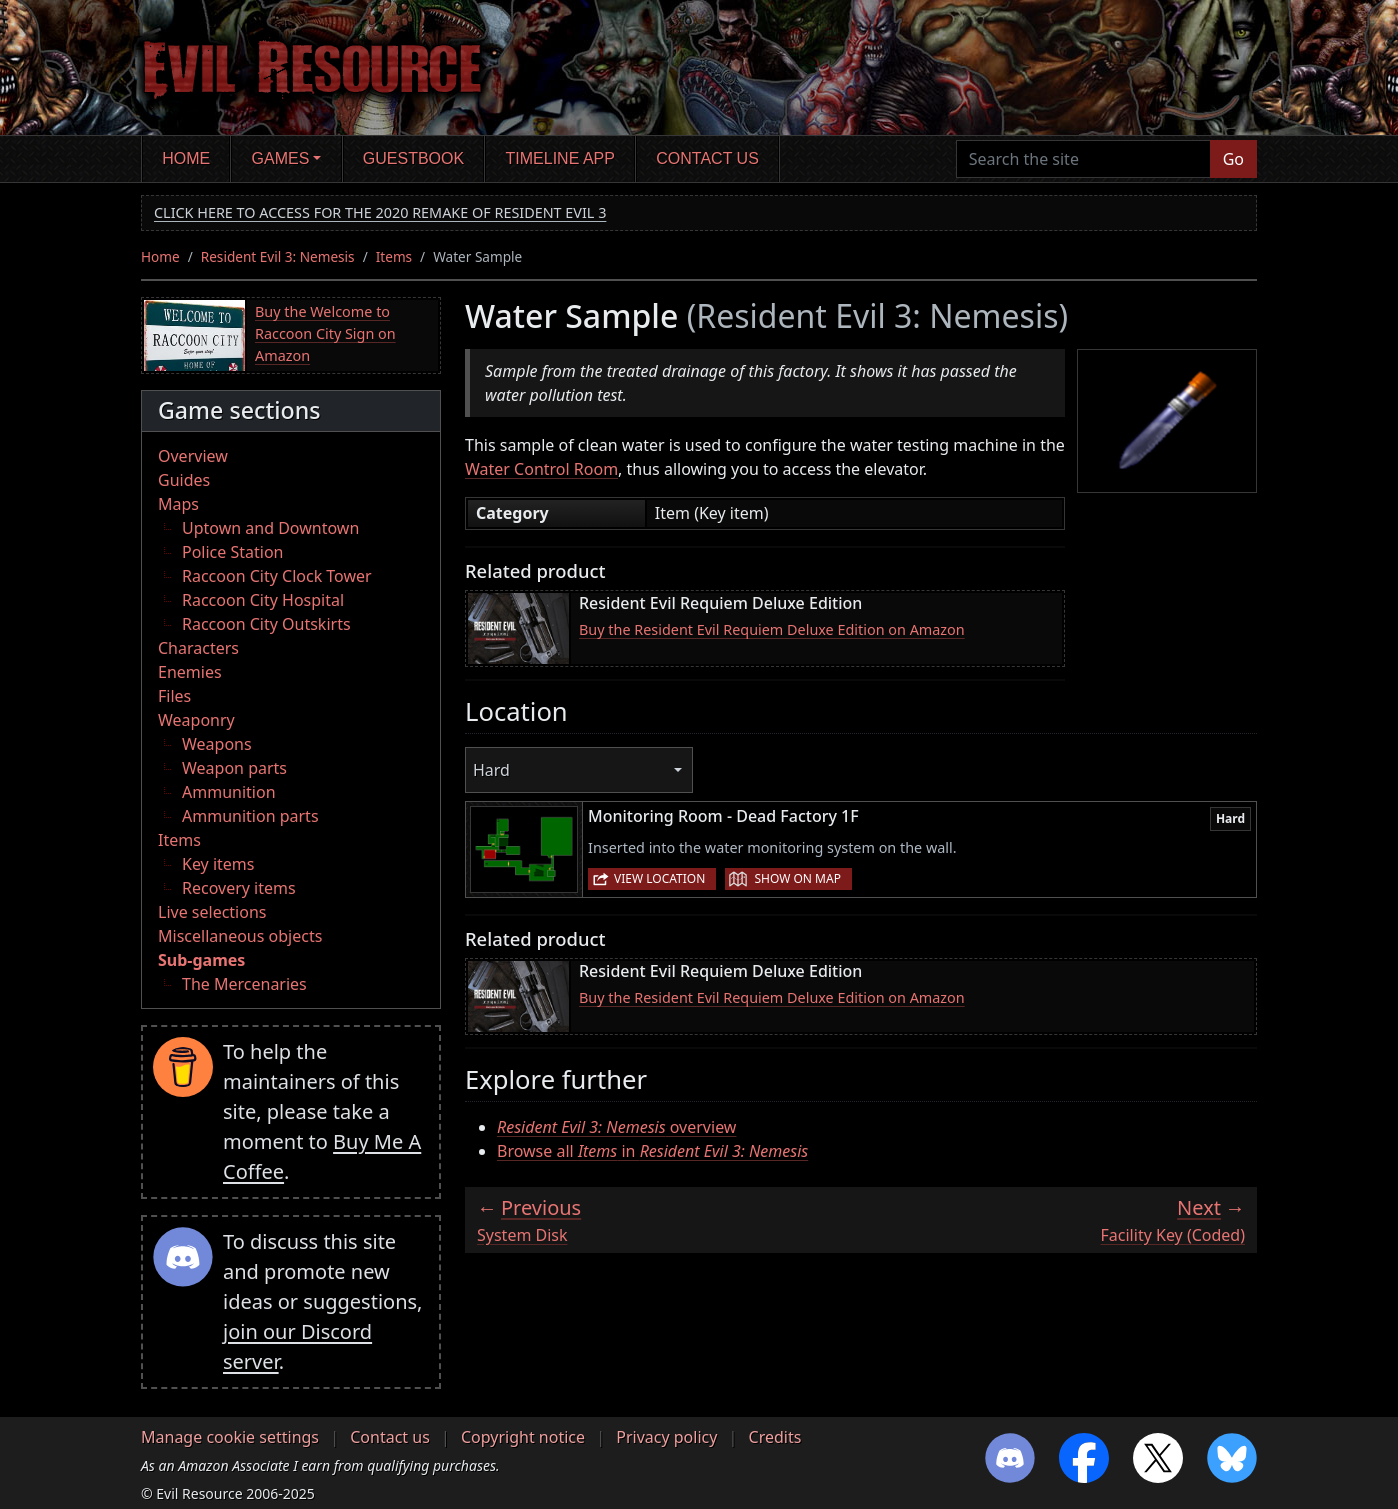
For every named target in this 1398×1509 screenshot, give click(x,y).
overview (616, 1127)
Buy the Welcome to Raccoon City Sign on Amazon (325, 333)
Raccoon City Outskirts (266, 624)
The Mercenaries (244, 984)
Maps (178, 504)
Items (394, 256)
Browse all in (652, 1151)
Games (281, 158)
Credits (775, 1437)
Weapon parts (234, 768)
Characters (198, 648)
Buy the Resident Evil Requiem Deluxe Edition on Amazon (772, 629)
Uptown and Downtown (270, 528)
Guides (184, 480)
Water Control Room (541, 469)
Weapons (217, 744)
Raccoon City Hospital (263, 600)
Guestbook (413, 158)
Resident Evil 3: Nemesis (278, 256)
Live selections (212, 912)
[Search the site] (1083, 159)
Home (186, 158)
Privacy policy (666, 1437)
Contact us (707, 158)
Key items (218, 864)
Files (174, 696)
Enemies (190, 672)
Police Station (233, 552)
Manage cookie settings (230, 1437)
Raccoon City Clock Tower (277, 576)
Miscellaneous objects (240, 936)
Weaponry (196, 720)
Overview (193, 456)
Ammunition (229, 792)
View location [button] (659, 878)
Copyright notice (523, 1437)
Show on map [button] (797, 878)
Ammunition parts (250, 816)
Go (1233, 159)
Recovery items (239, 888)
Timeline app (560, 158)
